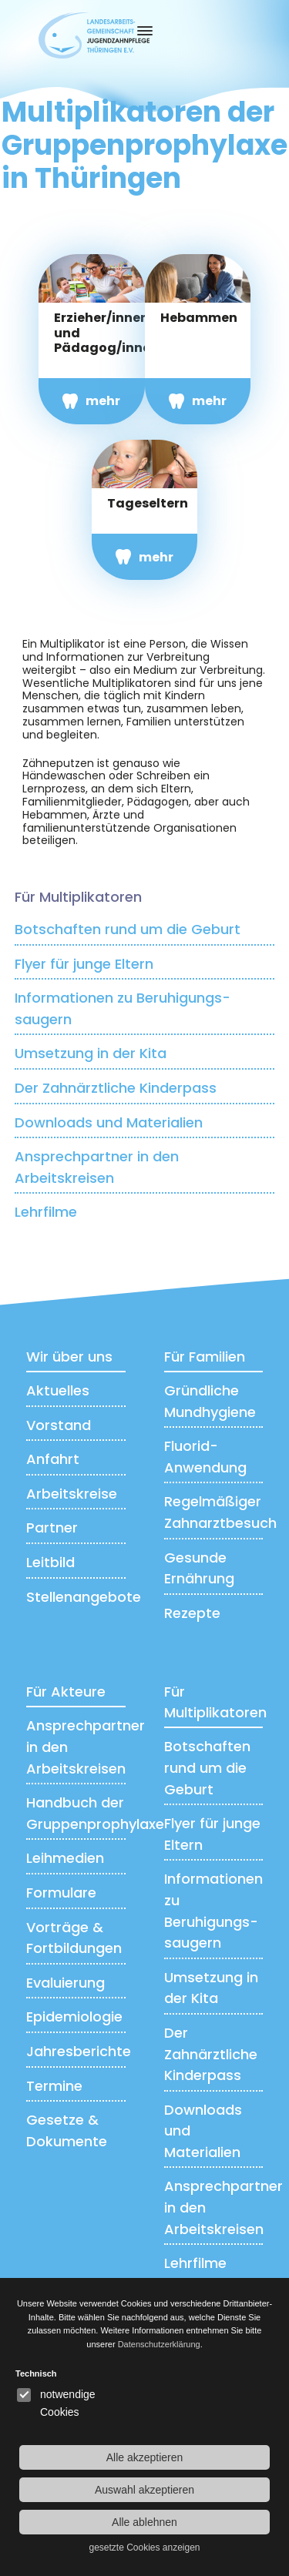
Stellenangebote (83, 1596)
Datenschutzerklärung (159, 2344)
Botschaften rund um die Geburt (127, 929)
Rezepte (192, 1613)
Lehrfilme (46, 1211)
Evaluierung (65, 1982)
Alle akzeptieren (144, 2457)
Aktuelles (57, 1390)
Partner (52, 1527)
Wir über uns (69, 1356)
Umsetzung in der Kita (90, 1053)
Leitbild (50, 1562)
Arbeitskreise (71, 1493)
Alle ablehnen (144, 2522)
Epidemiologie (74, 2016)
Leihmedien (65, 1858)
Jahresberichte (78, 2051)
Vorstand (58, 1425)
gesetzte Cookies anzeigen (144, 2547)
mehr (103, 401)
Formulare (61, 1892)
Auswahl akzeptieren (144, 2490)
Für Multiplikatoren (78, 896)
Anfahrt (52, 1459)
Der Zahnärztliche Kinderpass (116, 1087)
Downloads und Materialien (109, 1122)
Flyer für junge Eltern (84, 963)
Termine (54, 2085)
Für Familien (204, 1356)
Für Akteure (66, 1691)
